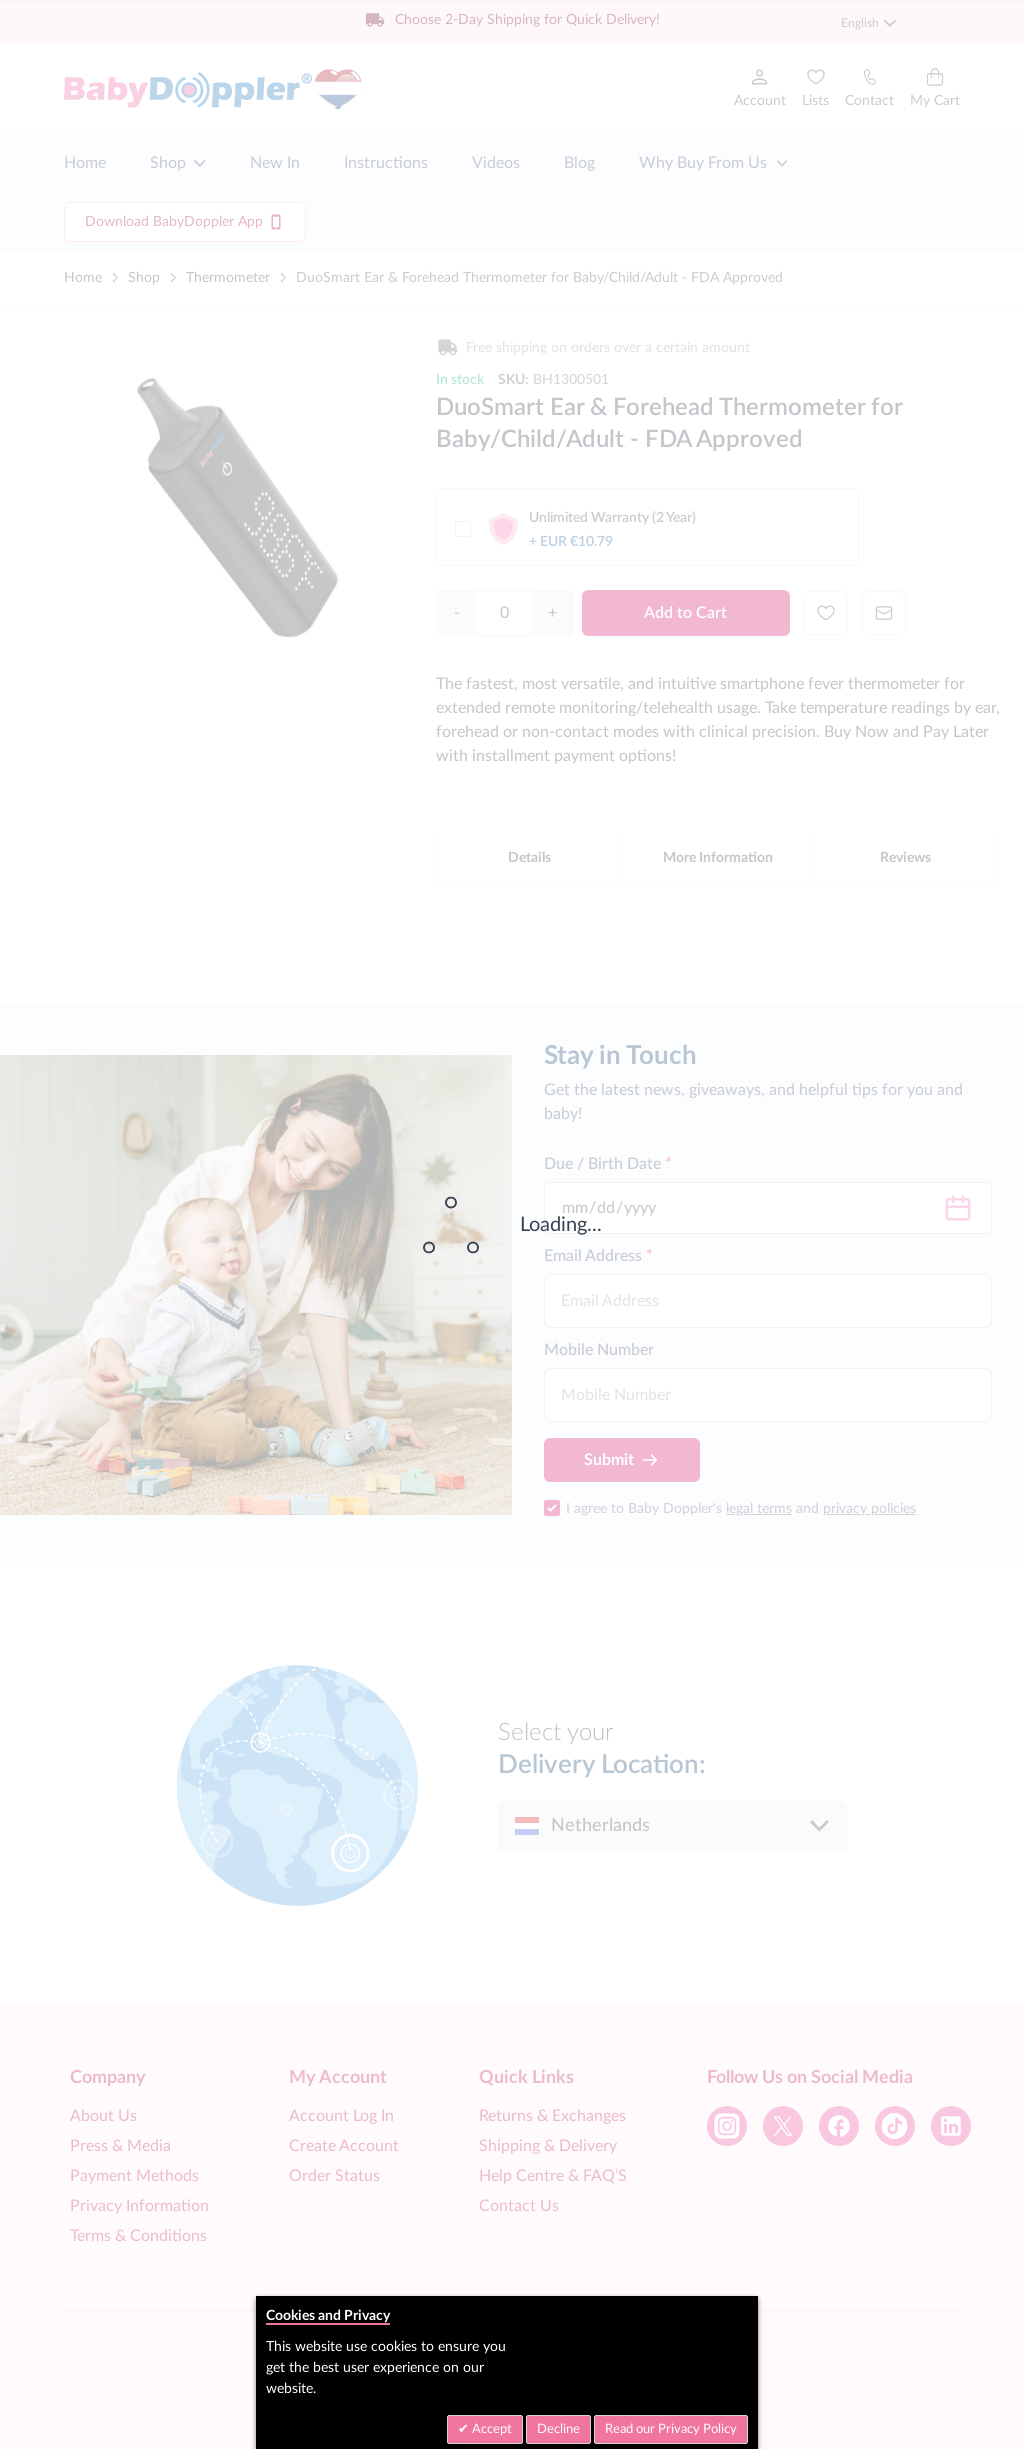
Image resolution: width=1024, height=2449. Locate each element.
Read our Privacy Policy (671, 2429)
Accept (490, 2429)
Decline (558, 2429)
